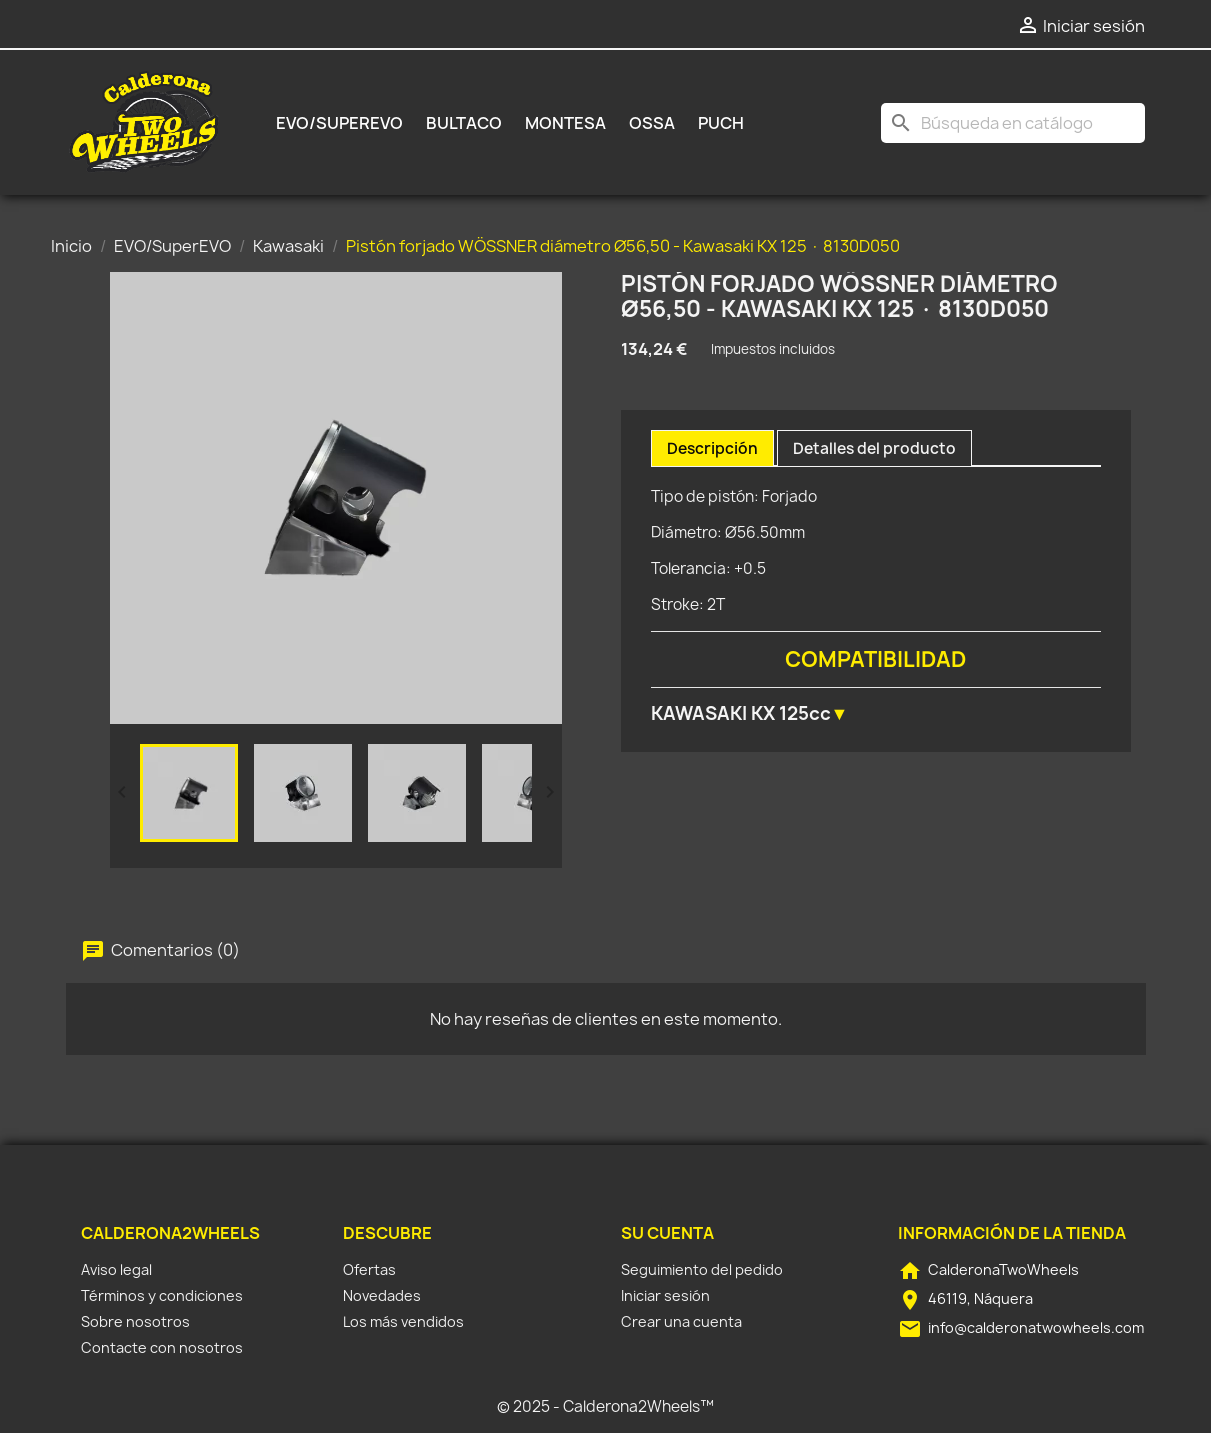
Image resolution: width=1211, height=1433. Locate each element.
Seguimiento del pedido (702, 1269)
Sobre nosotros (135, 1321)
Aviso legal (116, 1269)
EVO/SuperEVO (339, 123)
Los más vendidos (403, 1321)
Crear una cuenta (681, 1321)
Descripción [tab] (712, 448)
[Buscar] (1013, 123)
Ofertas (369, 1269)
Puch (721, 123)
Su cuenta (667, 1233)
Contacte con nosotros (162, 1347)
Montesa (565, 123)
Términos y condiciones (162, 1295)
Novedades (382, 1295)
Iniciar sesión (665, 1295)
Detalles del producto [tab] (874, 448)
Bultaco (464, 123)
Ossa (652, 123)
